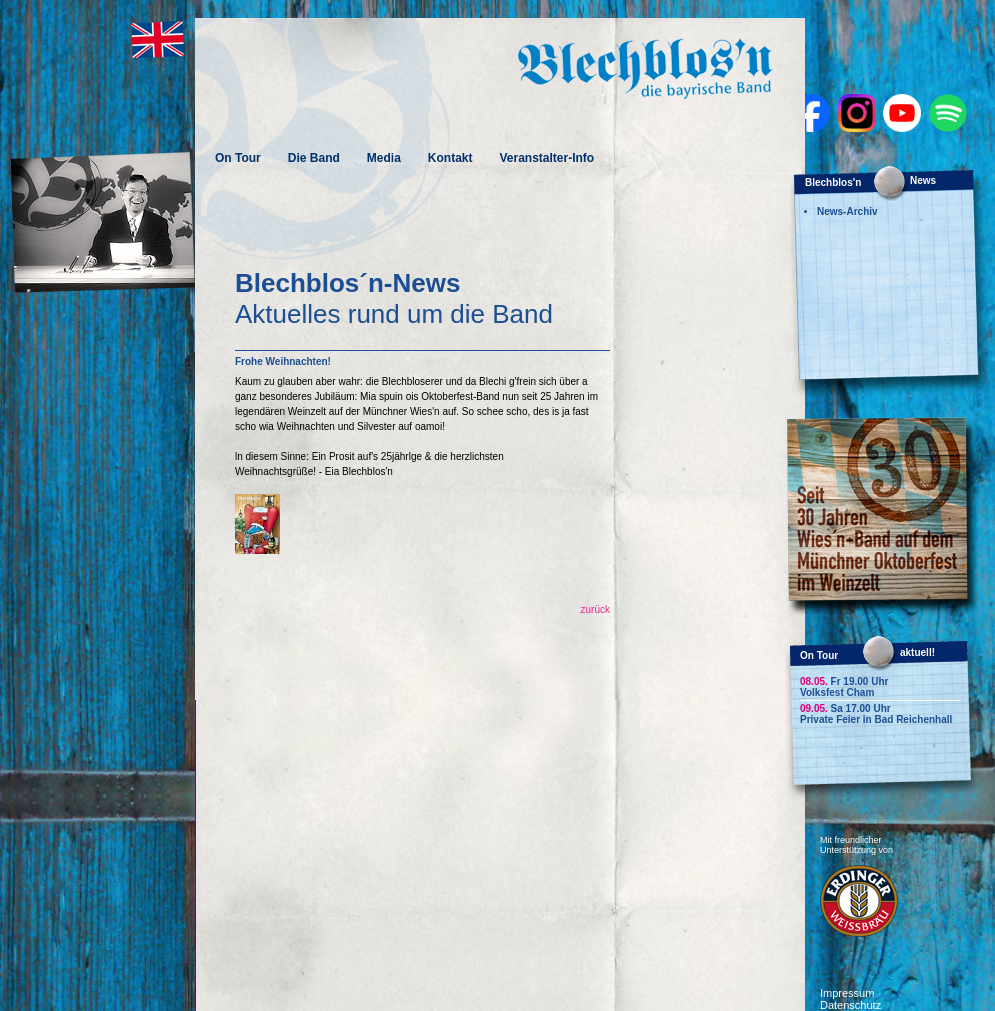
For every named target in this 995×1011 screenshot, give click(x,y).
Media (384, 158)
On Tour (238, 158)
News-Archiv (847, 211)
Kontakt (450, 158)
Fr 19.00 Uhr (844, 681)
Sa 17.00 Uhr (845, 708)
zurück (595, 609)
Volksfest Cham (837, 692)
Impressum (847, 993)
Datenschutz (850, 1005)
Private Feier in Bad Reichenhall (876, 719)
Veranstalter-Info (546, 158)
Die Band (314, 158)
